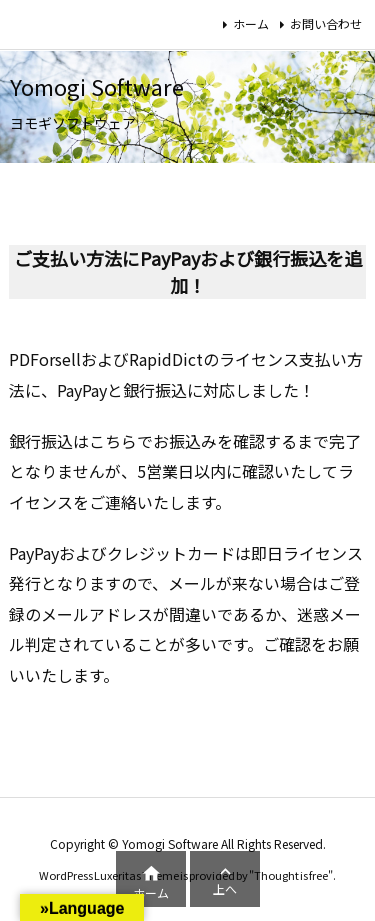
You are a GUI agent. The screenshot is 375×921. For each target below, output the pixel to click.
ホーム (251, 23)
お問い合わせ (326, 23)
